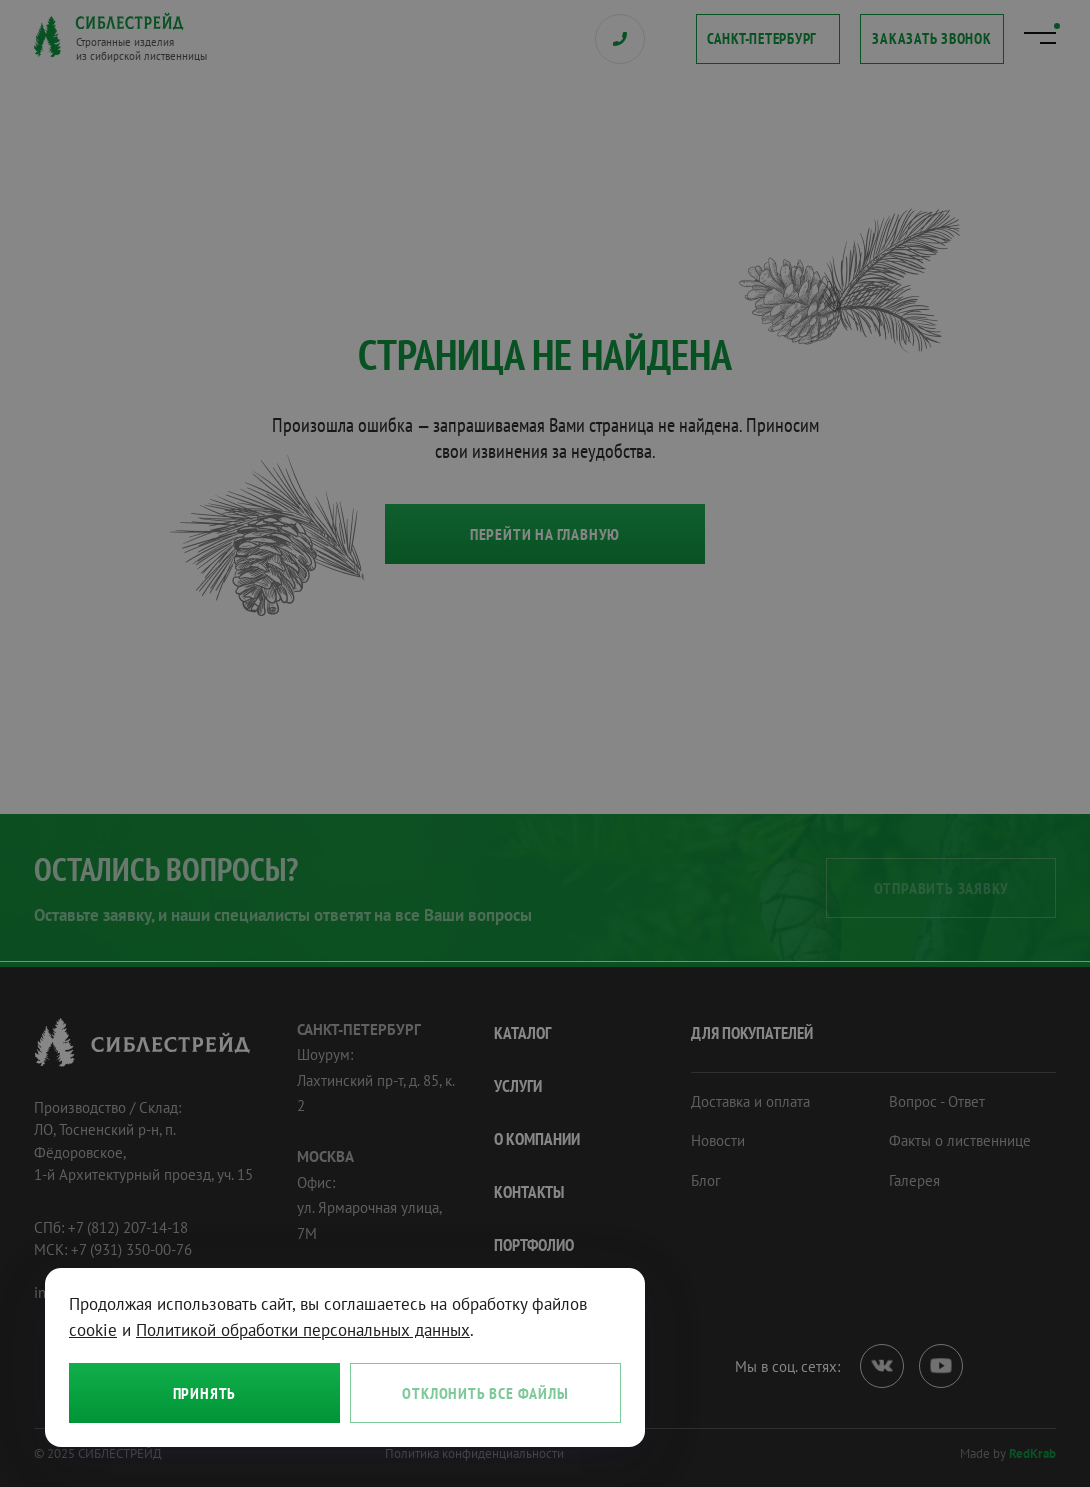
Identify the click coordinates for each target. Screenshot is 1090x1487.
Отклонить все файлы (485, 1393)
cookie (93, 1330)
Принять (205, 1393)
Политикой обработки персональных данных (303, 1330)
